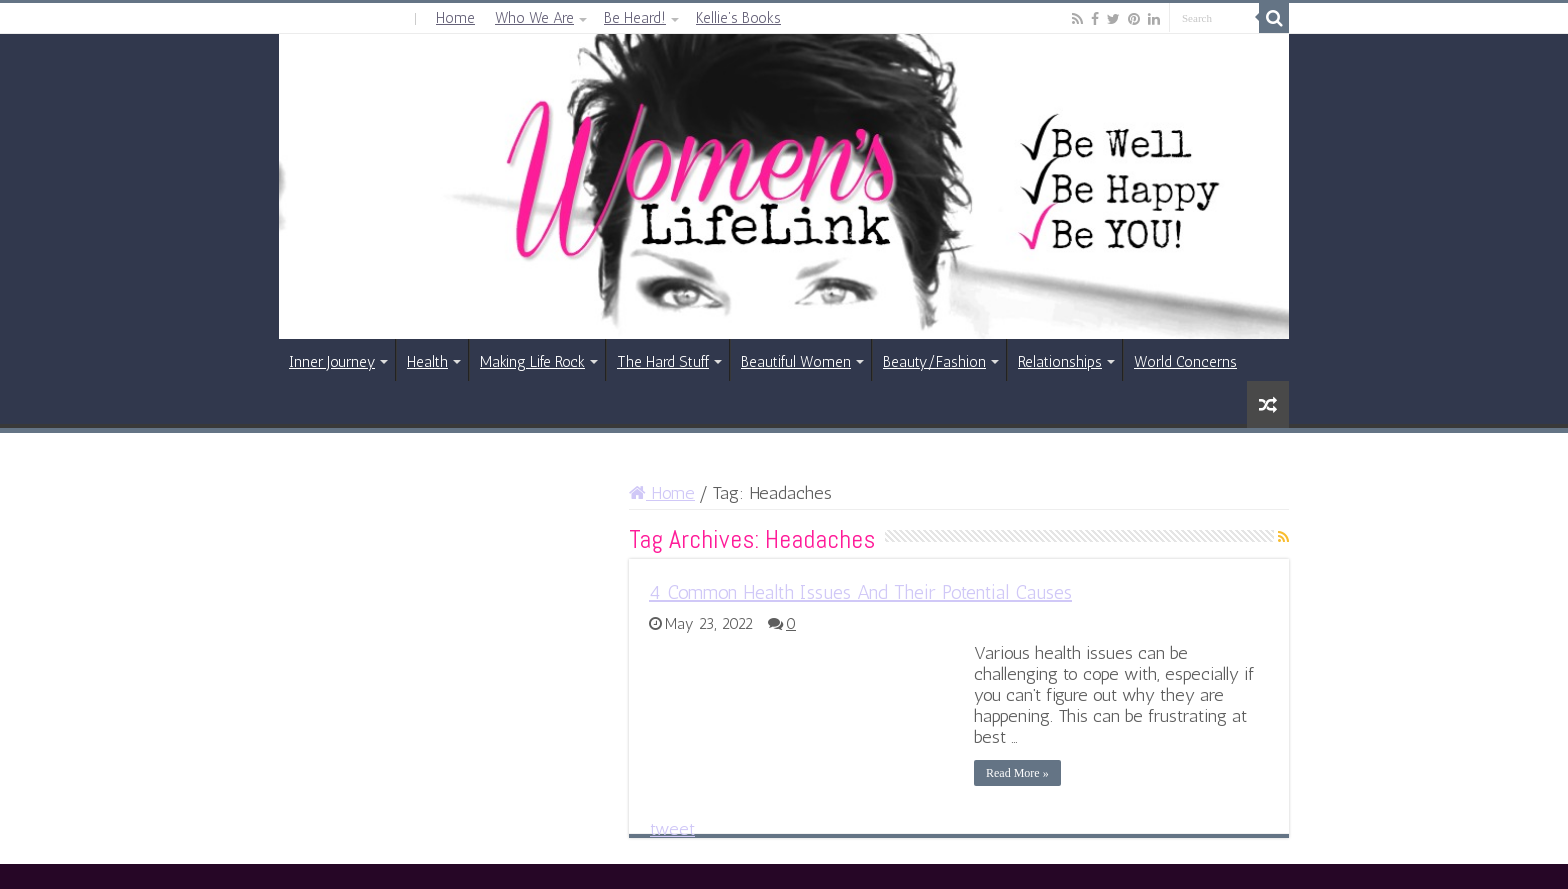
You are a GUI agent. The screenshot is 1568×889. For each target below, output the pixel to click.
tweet (672, 829)
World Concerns (1185, 362)
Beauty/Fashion (934, 362)
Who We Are (534, 18)
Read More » (1017, 773)
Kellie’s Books (738, 18)
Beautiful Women (796, 362)
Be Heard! (635, 18)
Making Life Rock (532, 362)
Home (455, 18)
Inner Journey (332, 362)
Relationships (1060, 362)
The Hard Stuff (663, 362)
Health (427, 362)
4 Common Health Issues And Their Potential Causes (860, 592)
